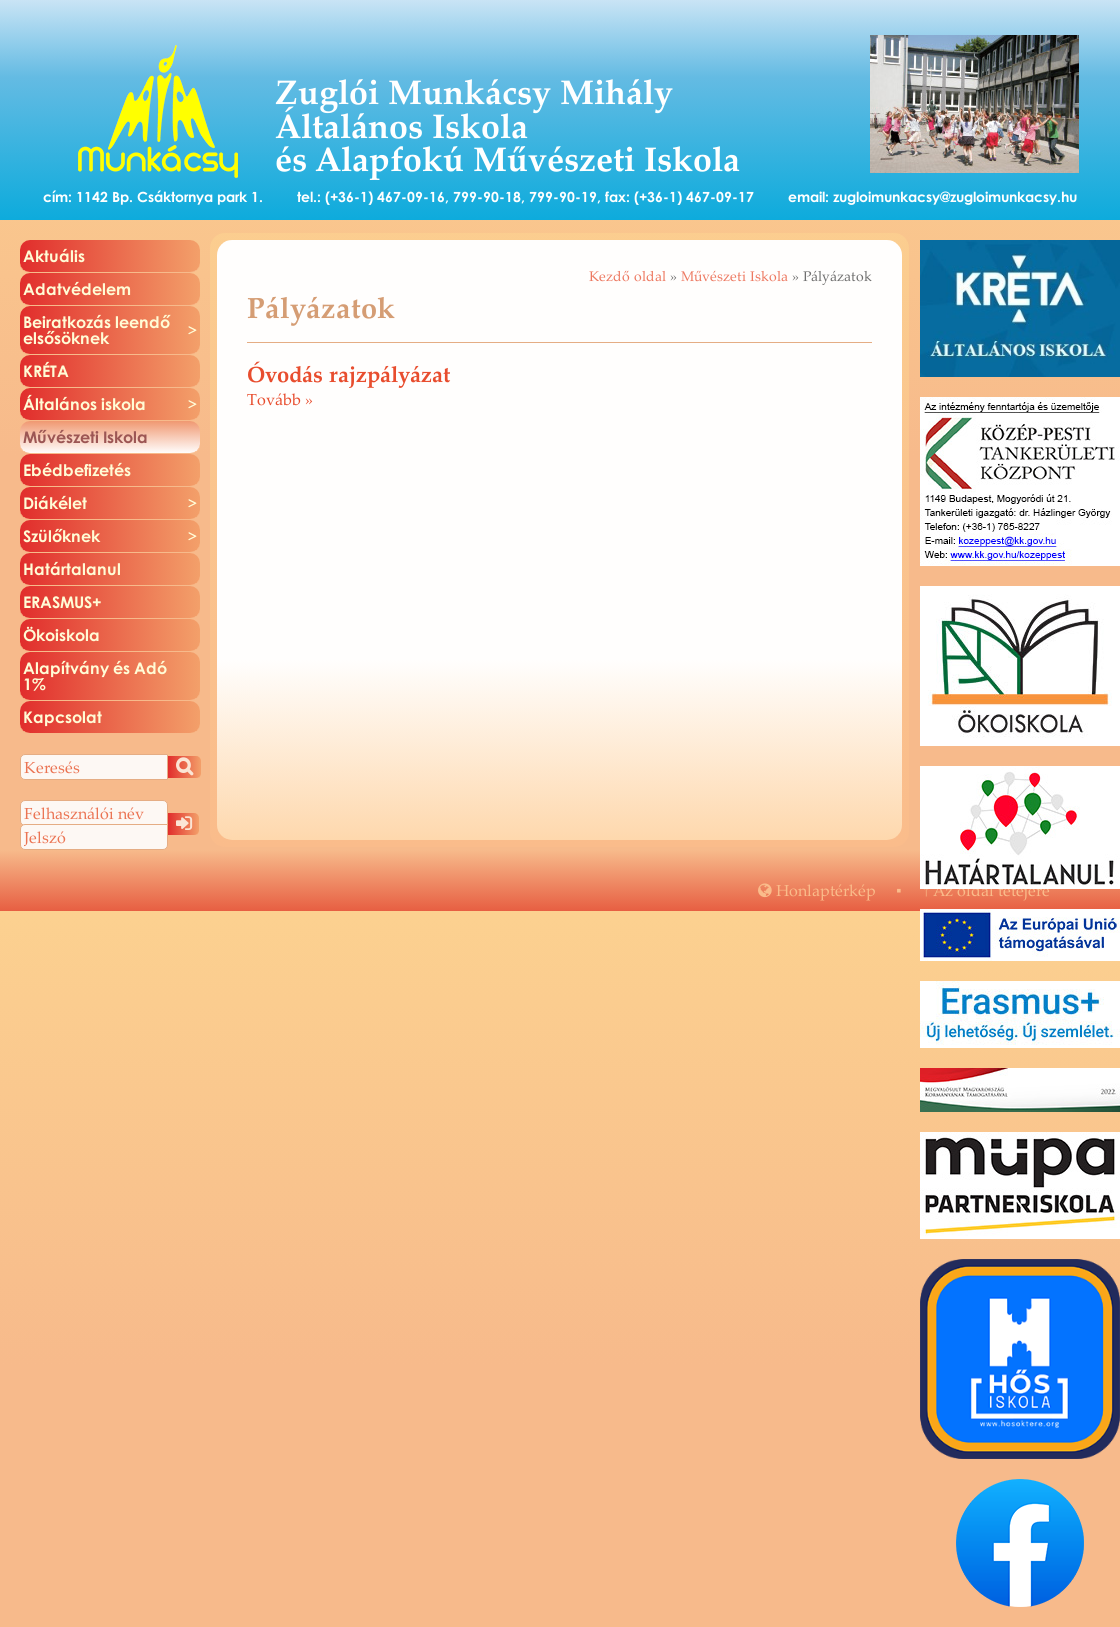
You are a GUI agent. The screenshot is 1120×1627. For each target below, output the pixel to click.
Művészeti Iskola (734, 276)
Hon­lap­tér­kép (817, 890)
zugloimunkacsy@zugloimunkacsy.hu (955, 196)
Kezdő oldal (627, 276)
